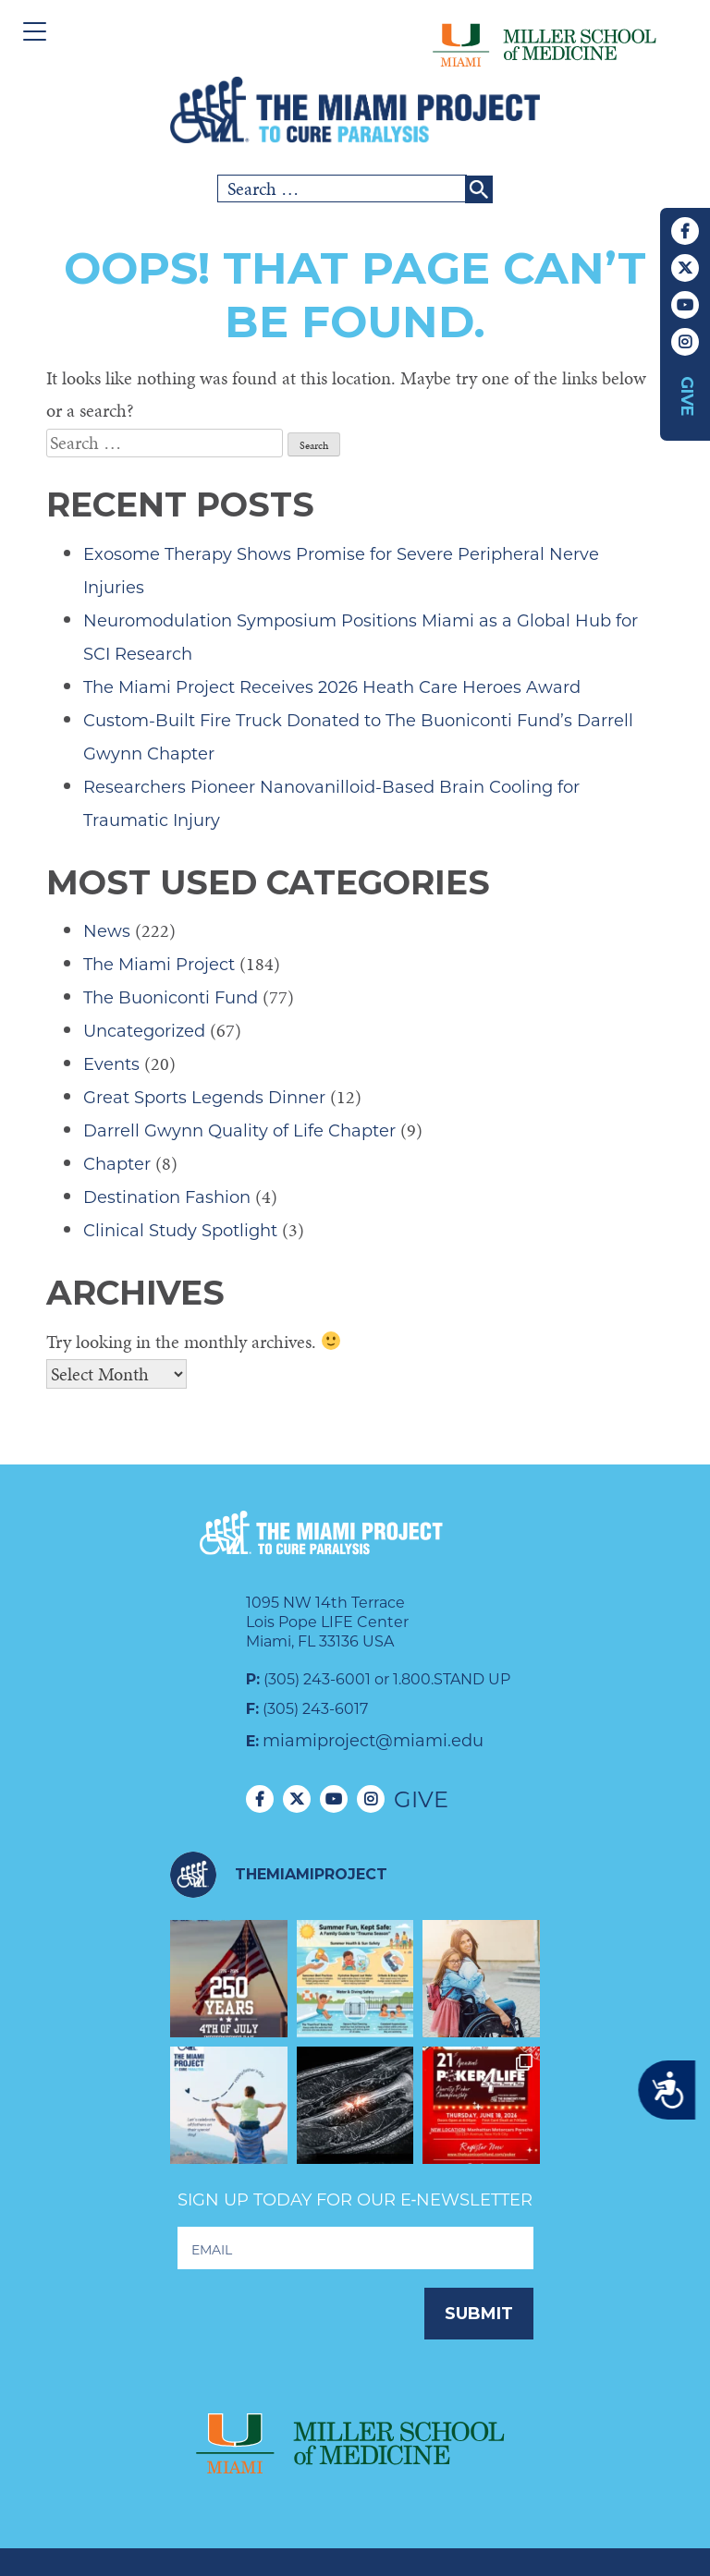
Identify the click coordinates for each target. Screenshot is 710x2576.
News (106, 931)
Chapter (117, 1164)
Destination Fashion (167, 1197)
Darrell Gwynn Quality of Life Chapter (239, 1131)
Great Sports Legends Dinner (204, 1098)
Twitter (685, 268)
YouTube (685, 305)
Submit (479, 2313)
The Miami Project (159, 964)
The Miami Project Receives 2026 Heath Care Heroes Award (332, 687)
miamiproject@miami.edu (373, 1741)
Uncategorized (144, 1031)
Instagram (685, 342)
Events (111, 1064)
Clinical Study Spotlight (180, 1231)
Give (687, 396)
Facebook (685, 231)
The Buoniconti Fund (170, 998)
